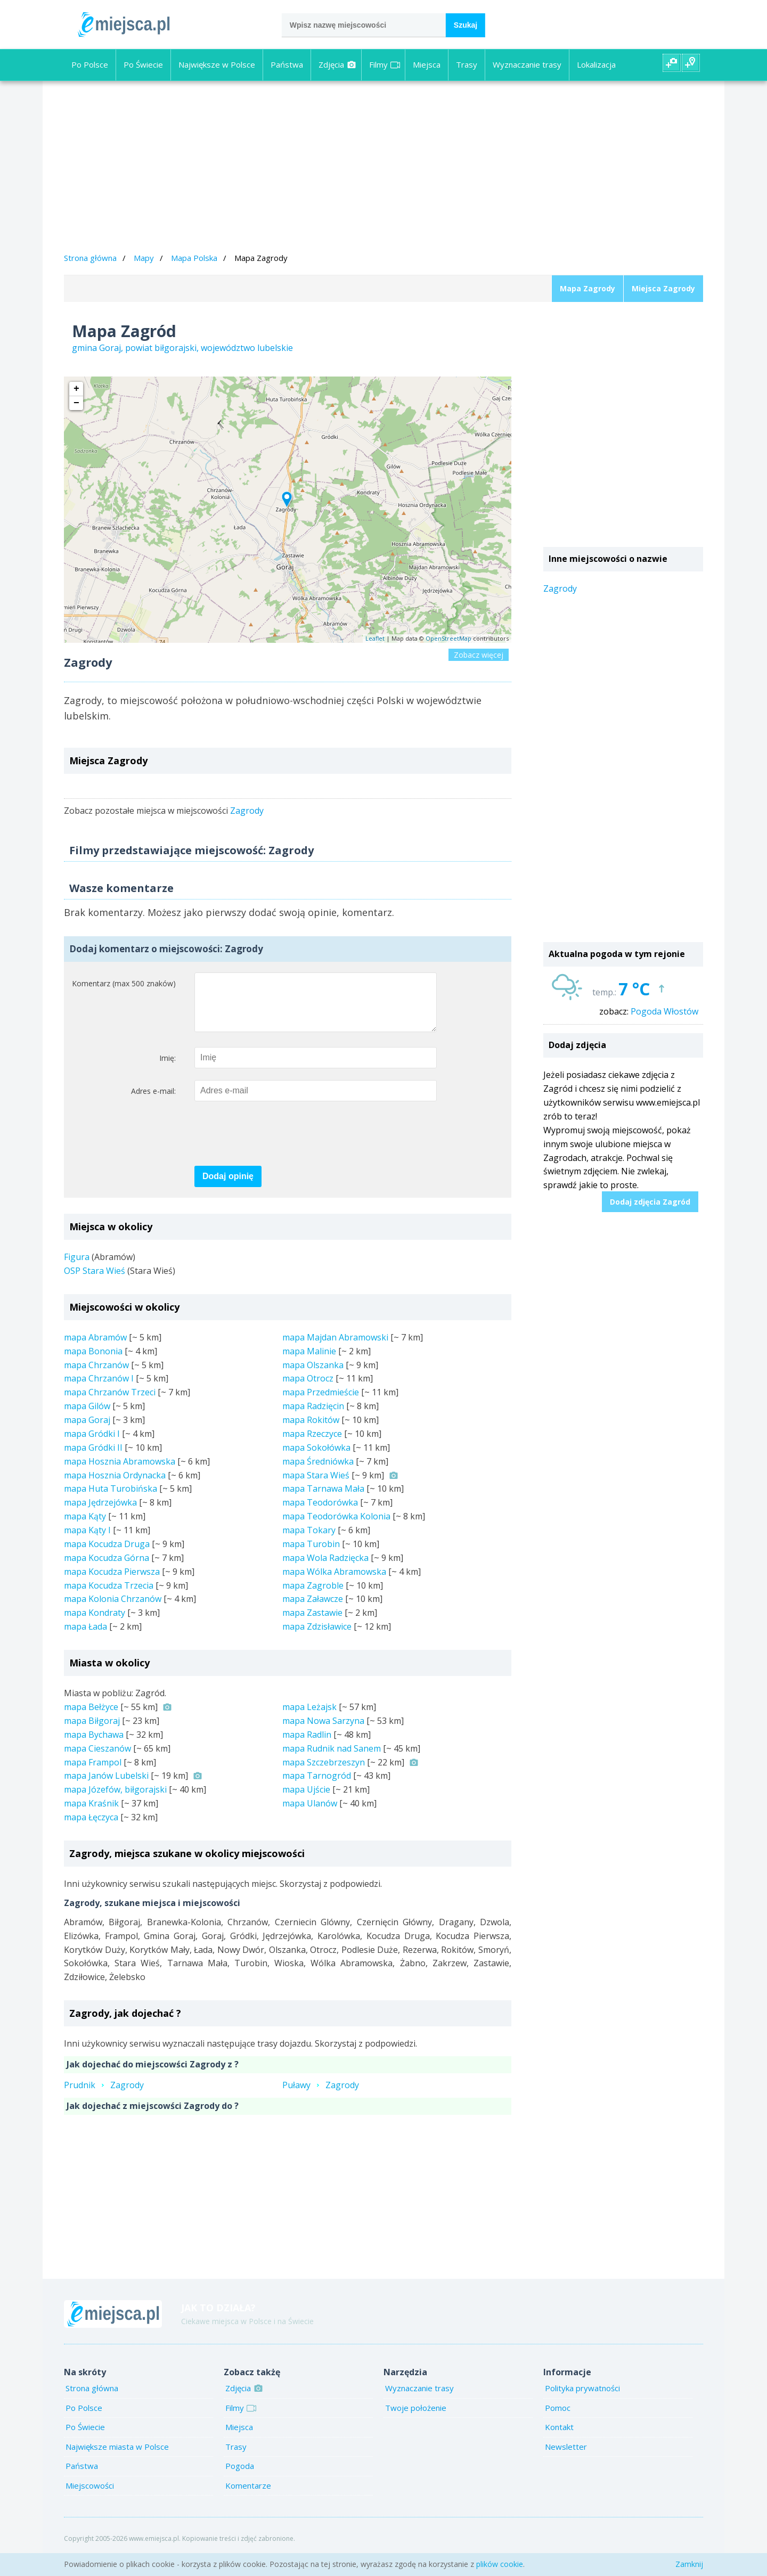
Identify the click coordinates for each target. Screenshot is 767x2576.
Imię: (167, 1069)
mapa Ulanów (309, 1814)
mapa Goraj (87, 1430)
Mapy (144, 257)
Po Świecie (143, 64)
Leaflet (375, 638)
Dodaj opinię (228, 1186)
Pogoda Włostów (664, 1011)
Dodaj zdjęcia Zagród (650, 1202)
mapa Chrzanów (96, 1375)
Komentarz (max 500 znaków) (124, 983)
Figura (76, 1267)
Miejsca (426, 64)
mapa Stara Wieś (315, 1486)
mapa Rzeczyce (312, 1444)
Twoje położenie (415, 2418)
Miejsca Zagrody (663, 288)
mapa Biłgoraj (92, 1731)
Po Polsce (89, 64)
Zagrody (247, 810)
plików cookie (499, 2564)
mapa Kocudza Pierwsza (112, 1582)
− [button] (76, 403)
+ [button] (76, 388)
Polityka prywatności (582, 2398)
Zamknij (689, 2564)
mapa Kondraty (94, 1623)
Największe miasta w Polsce (117, 2457)
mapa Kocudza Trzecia (108, 1596)
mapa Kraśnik (91, 1814)
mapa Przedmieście (320, 1403)
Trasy (466, 64)
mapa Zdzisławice (317, 1637)
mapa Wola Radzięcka (325, 1568)
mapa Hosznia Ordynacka (115, 1486)
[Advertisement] (383, 168)
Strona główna (90, 257)
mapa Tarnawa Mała (323, 1499)
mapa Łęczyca (91, 1828)
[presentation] (275, 1145)
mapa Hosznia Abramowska (119, 1472)
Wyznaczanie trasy (527, 64)
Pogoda (239, 2476)
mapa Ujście (306, 1800)
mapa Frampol (92, 1773)
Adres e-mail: (153, 1102)
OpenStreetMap (448, 638)
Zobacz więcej (478, 655)
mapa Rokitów (310, 1430)
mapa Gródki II (93, 1458)
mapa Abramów (95, 1348)
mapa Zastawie (312, 1623)
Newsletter (566, 2457)
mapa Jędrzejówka (100, 1513)
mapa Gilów (87, 1416)
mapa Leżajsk (309, 1717)
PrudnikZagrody (104, 2095)
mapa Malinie (309, 1362)
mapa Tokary (309, 1541)
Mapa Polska (194, 257)
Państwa (287, 64)
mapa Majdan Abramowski (335, 1348)
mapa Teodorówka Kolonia (336, 1527)
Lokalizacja (596, 64)
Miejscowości (90, 2496)
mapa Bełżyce (91, 1717)
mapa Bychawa (94, 1745)
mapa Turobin (311, 1554)
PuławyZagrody (320, 2095)
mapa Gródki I (92, 1444)
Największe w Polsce (216, 64)
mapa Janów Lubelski (106, 1786)
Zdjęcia (337, 64)
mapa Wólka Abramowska (334, 1582)
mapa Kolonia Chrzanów (112, 1609)
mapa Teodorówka (320, 1513)
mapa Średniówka (318, 1472)
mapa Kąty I (87, 1541)
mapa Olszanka (313, 1375)
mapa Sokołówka (316, 1458)
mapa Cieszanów (97, 1759)
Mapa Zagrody (587, 288)
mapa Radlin (306, 1745)
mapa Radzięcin (313, 1416)
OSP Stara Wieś (94, 1281)
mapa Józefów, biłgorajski (115, 1800)
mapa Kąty (85, 1527)
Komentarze (248, 2496)
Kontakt (559, 2437)
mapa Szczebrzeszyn (323, 1773)
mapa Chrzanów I (99, 1389)
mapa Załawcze (312, 1609)
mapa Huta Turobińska (110, 1499)
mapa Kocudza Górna (106, 1568)
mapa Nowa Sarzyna (323, 1731)
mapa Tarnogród (316, 1786)
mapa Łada (85, 1637)
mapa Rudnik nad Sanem (331, 1759)
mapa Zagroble (313, 1596)
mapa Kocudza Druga (107, 1554)
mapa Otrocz (307, 1389)
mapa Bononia (93, 1362)
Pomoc (557, 2418)
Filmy (384, 64)
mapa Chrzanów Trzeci (110, 1403)
